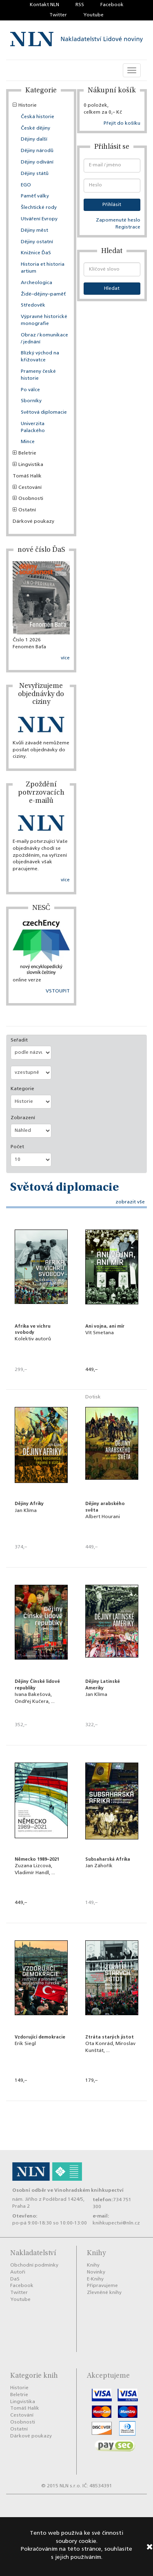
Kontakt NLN (44, 5)
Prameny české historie (38, 375)
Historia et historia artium (42, 268)
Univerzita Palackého (33, 427)
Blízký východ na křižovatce (40, 356)
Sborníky (31, 401)
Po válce (30, 390)
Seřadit (19, 1040)
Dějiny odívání (37, 162)
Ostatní (24, 510)
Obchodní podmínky (34, 2265)
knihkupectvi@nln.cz (116, 2223)
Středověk (33, 305)
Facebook (112, 5)
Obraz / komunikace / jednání (44, 338)
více (65, 658)
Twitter (58, 15)
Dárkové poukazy (33, 521)
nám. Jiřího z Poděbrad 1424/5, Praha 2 (48, 2203)
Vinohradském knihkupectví (89, 2190)
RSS (79, 5)
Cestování (27, 487)
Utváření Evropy (39, 219)
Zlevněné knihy (104, 2292)
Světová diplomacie (44, 412)
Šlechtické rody (39, 207)
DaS (15, 2279)
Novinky (96, 2272)
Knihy (93, 2265)
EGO (26, 185)
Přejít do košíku (122, 123)
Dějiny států (35, 173)
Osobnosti (28, 498)
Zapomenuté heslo (118, 220)
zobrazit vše (130, 1202)
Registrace (127, 227)
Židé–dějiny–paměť (43, 294)
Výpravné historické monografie (44, 320)
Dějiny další (34, 139)
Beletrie (24, 453)
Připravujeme (102, 2286)
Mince (28, 442)
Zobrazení (23, 1118)
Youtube (93, 15)
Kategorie (22, 1089)
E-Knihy (95, 2279)
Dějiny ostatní (37, 242)
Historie (25, 105)
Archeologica (36, 283)
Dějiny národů (37, 151)
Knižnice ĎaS (36, 253)
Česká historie (37, 117)
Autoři (17, 2272)
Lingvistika (28, 464)
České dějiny (35, 128)
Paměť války (35, 196)
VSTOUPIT (58, 991)
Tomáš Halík (27, 476)
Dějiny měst (34, 230)
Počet (17, 1147)
